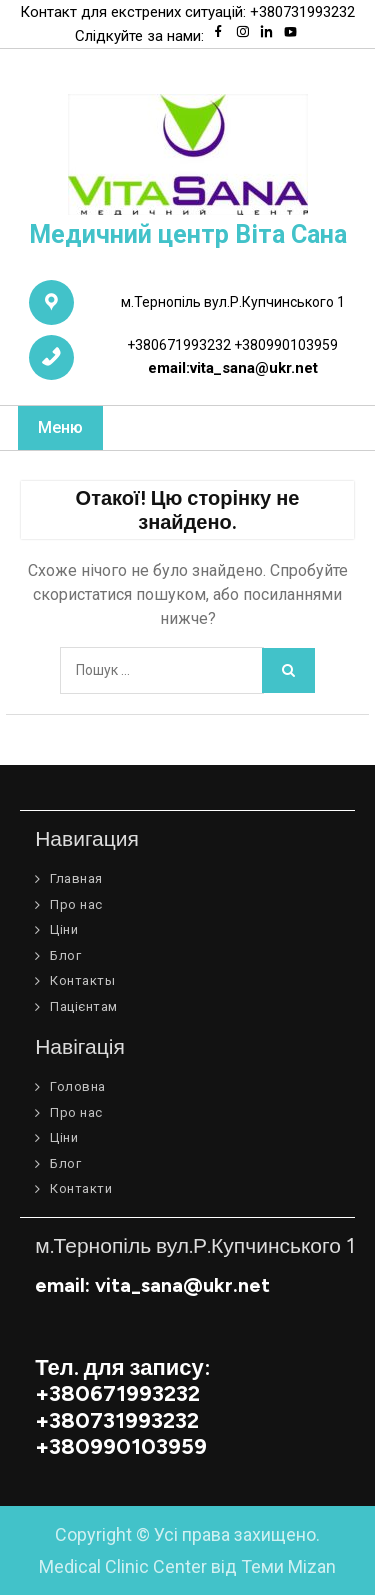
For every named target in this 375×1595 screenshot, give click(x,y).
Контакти (81, 1188)
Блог (65, 955)
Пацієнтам (84, 1006)
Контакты (82, 980)
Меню (60, 427)
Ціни (64, 929)
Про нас (76, 904)
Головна (78, 1086)
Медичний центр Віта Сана (188, 234)
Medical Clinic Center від (187, 1566)
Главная (76, 878)
